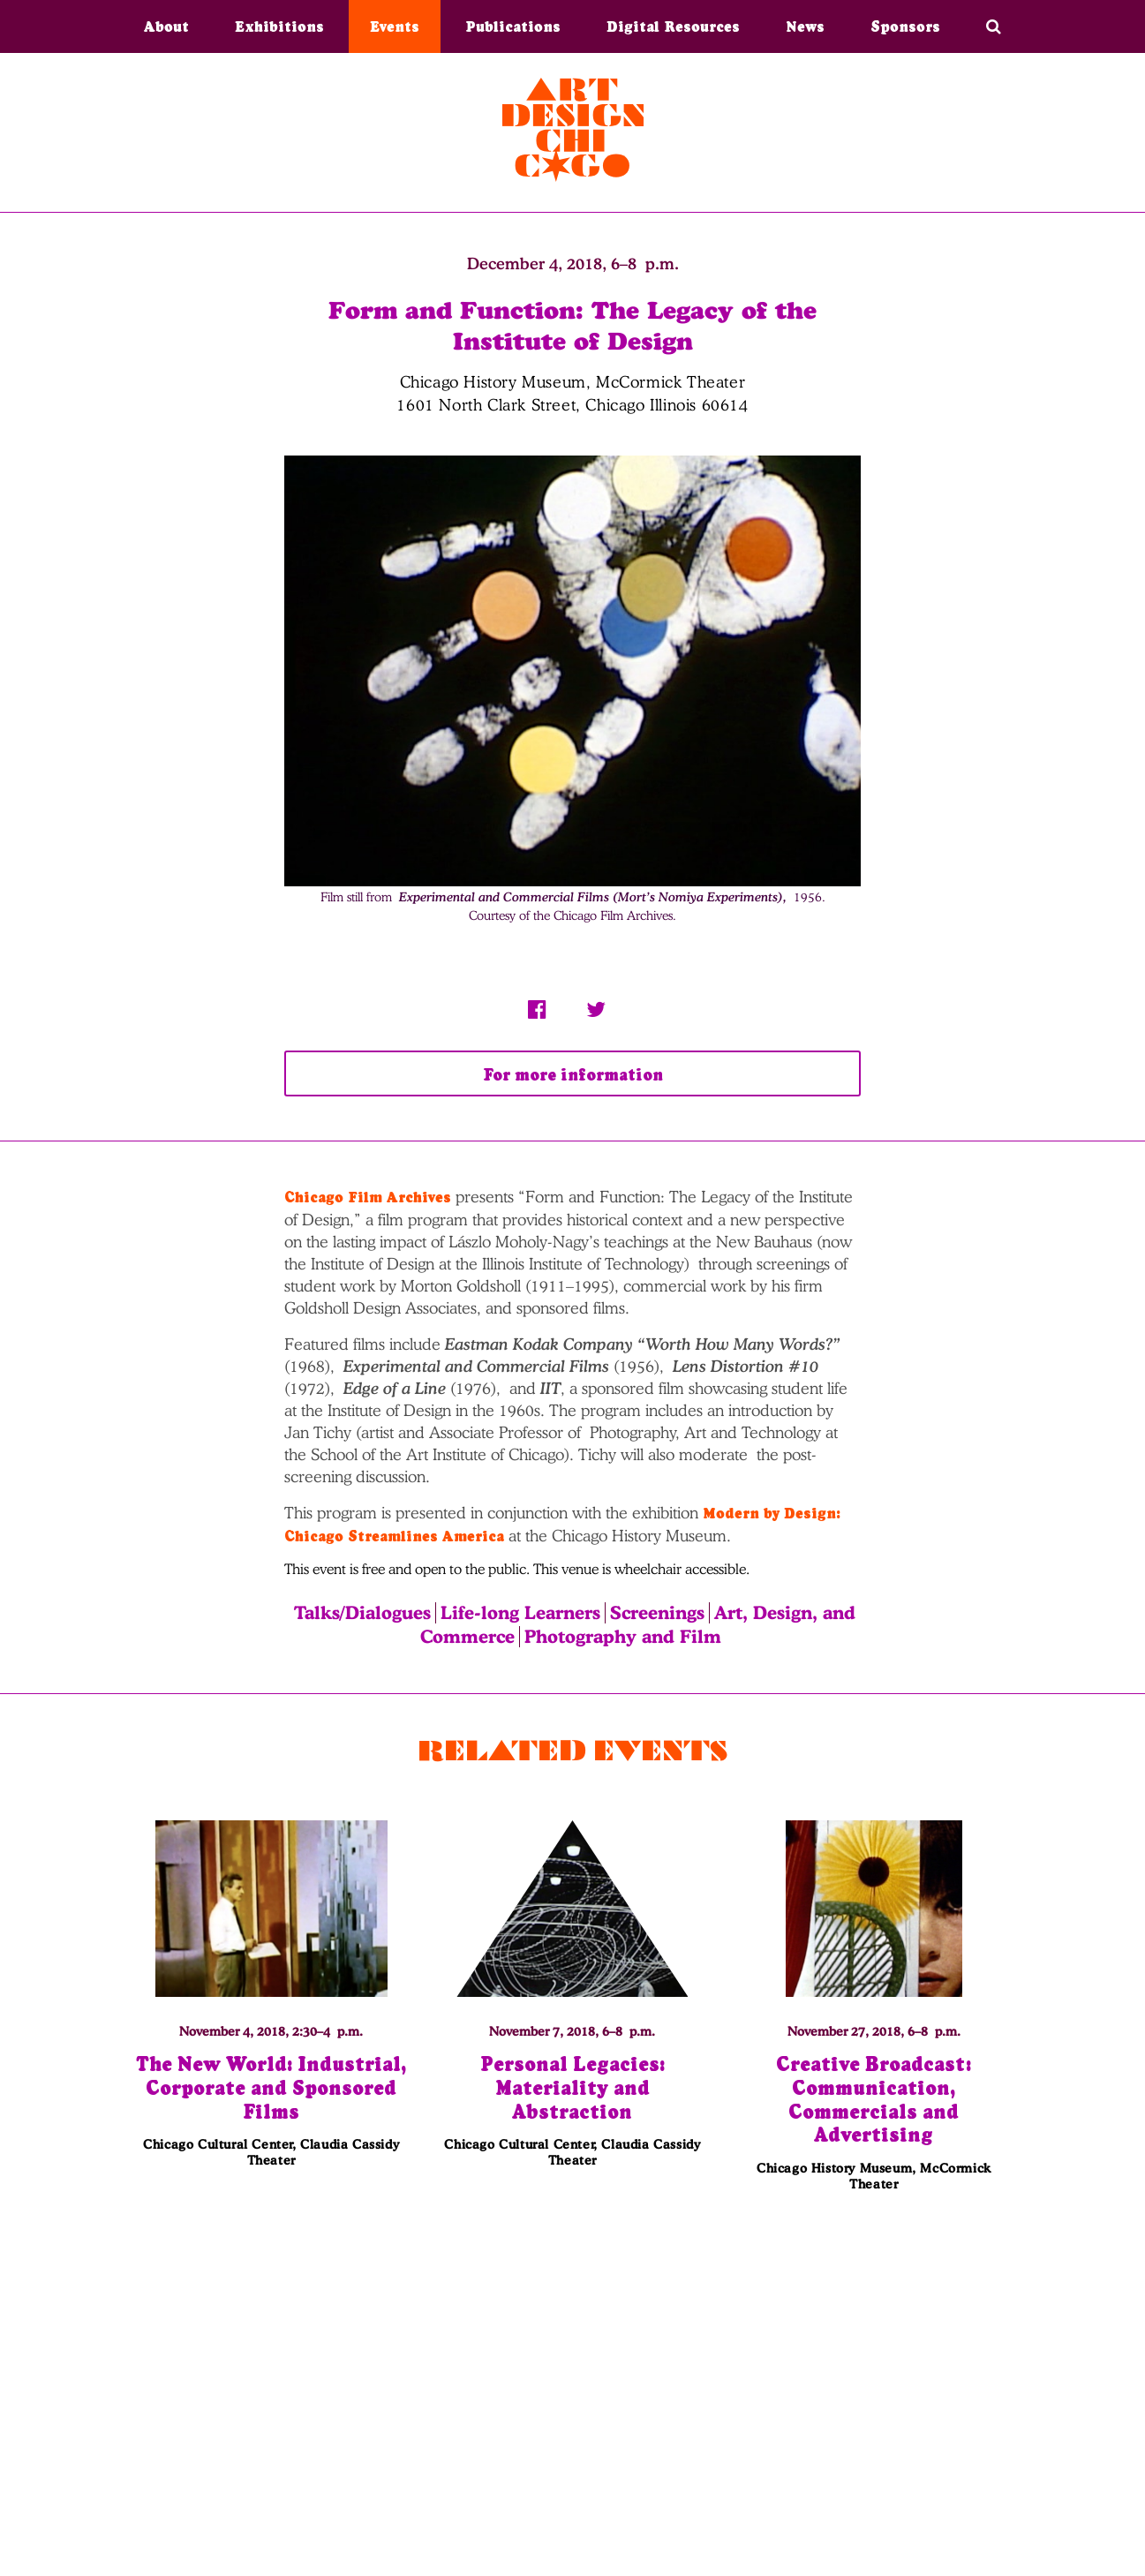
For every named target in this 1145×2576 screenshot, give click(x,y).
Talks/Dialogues (362, 1612)
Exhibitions (279, 26)
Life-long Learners (520, 1612)
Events (394, 26)
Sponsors (905, 26)
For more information (573, 1075)
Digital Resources (673, 26)
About (166, 26)
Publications (513, 26)
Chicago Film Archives (367, 1197)
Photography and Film (622, 1636)
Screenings (657, 1612)
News (805, 26)
